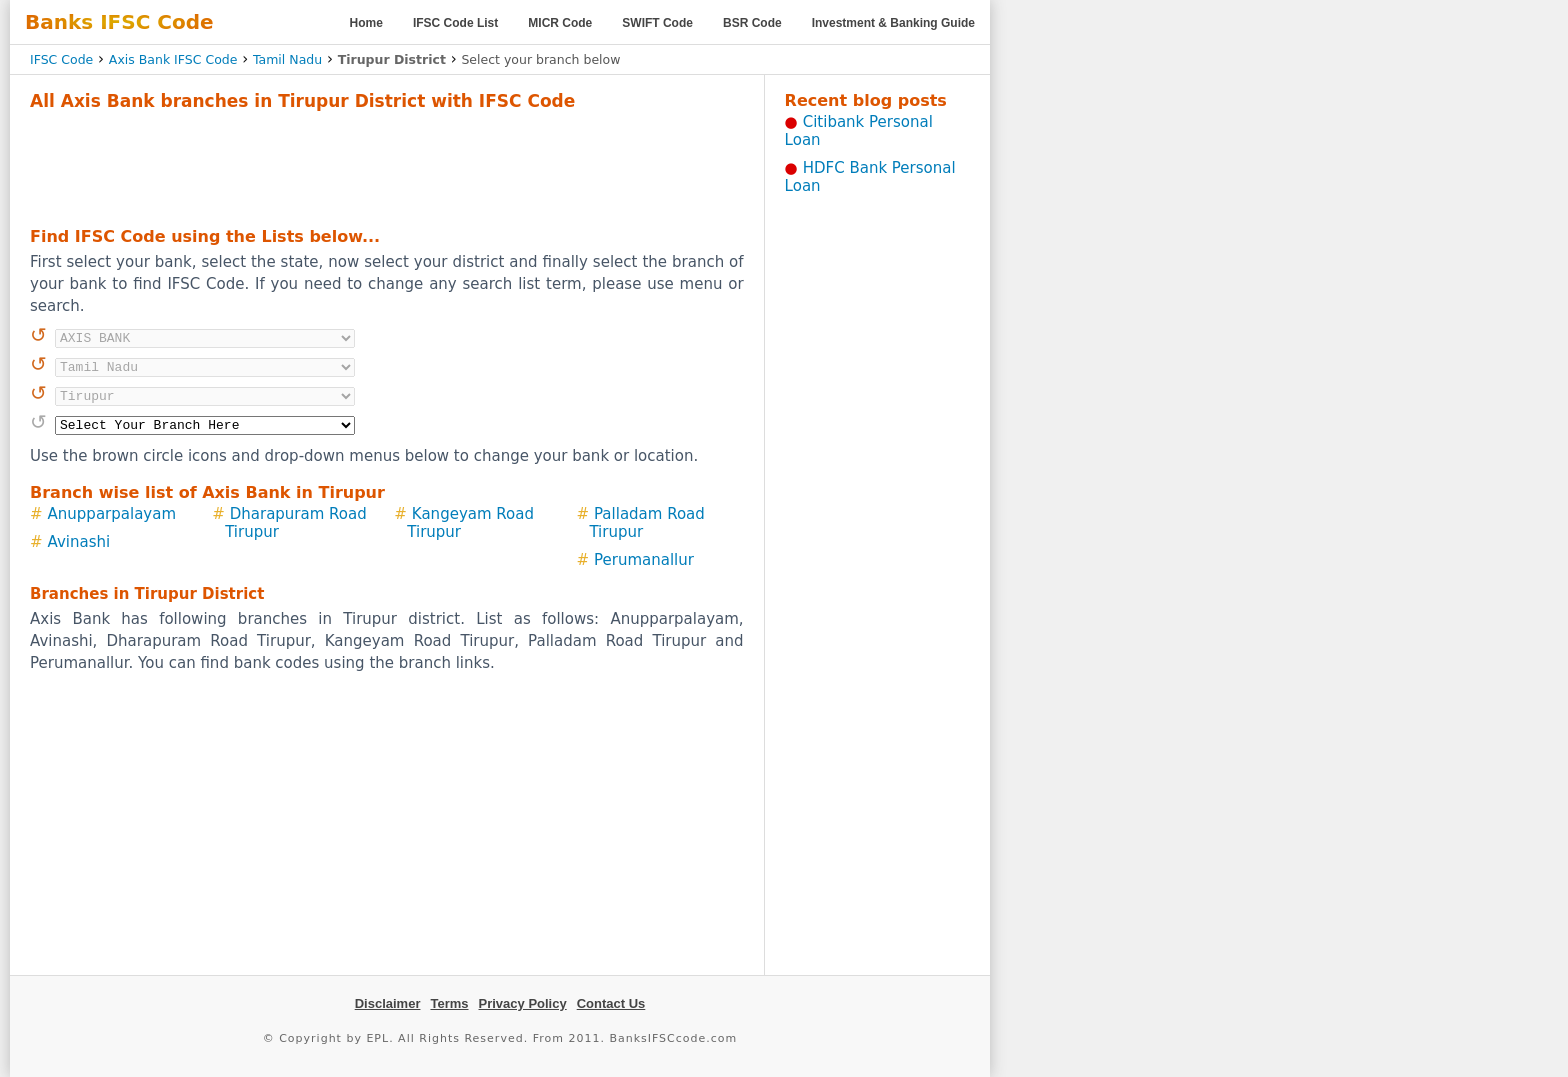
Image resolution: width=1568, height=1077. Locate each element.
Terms (449, 1003)
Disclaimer (388, 1003)
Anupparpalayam (112, 514)
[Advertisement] (387, 166)
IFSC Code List (455, 23)
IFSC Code (61, 59)
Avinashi (79, 542)
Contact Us (611, 1003)
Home (366, 23)
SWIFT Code (657, 23)
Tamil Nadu (287, 59)
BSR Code (752, 23)
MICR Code (560, 23)
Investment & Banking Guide (893, 23)
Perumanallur (644, 560)
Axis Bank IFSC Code (173, 59)
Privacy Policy (523, 1003)
